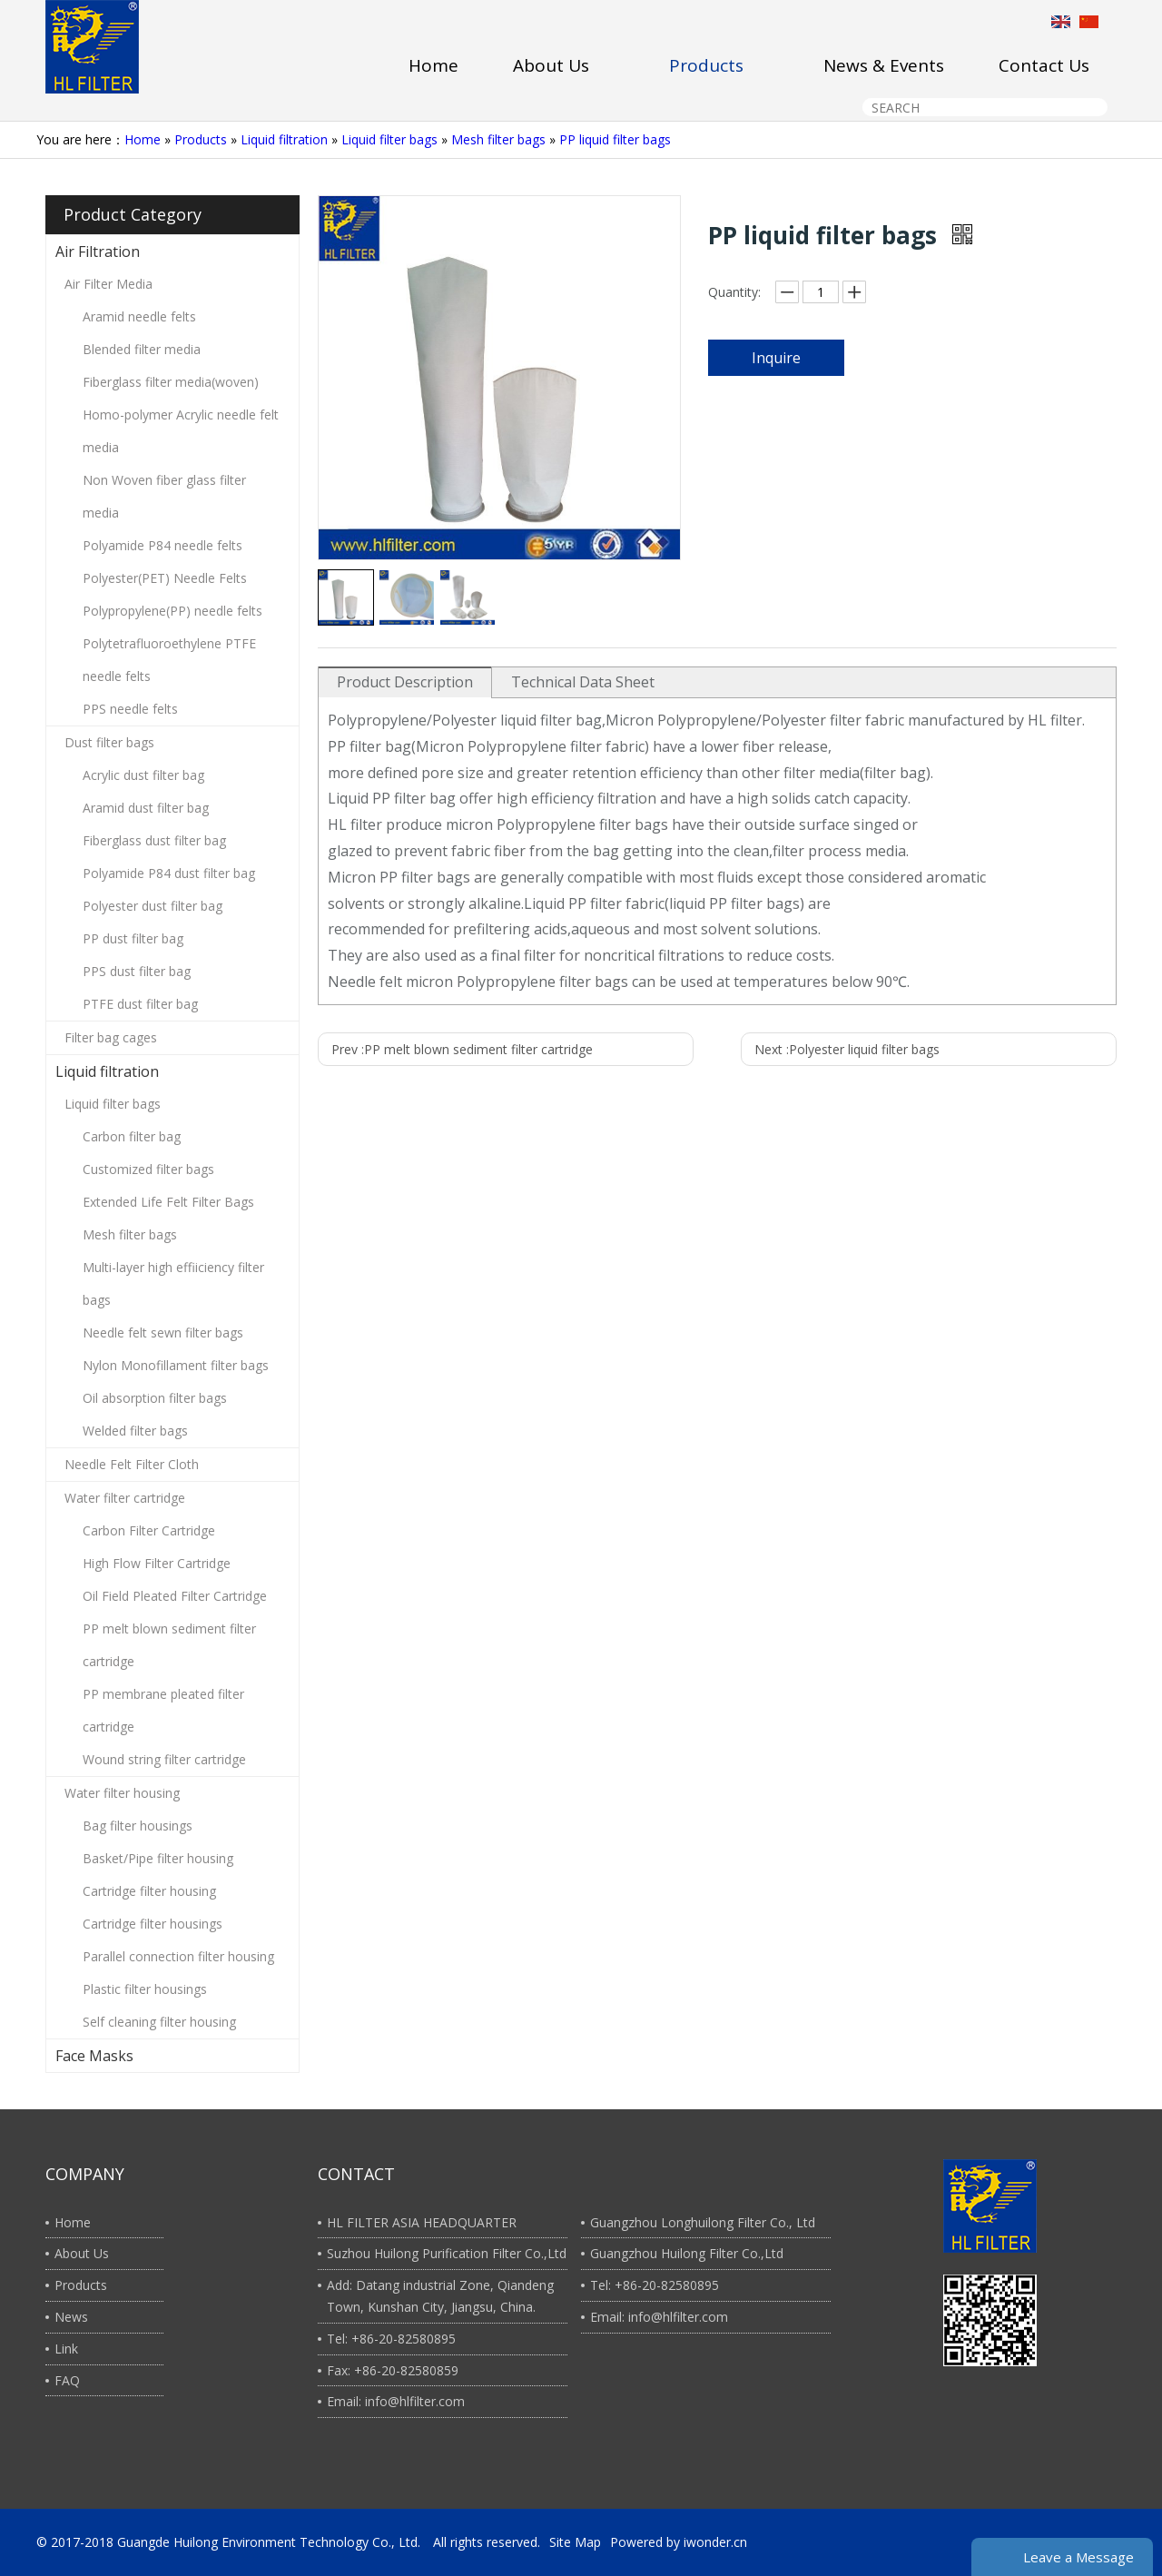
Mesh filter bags (498, 139)
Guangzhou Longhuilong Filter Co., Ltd (702, 2222)
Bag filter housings (137, 1825)
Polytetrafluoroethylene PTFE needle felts (169, 660)
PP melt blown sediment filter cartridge (169, 1645)
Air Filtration (97, 252)
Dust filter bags (109, 742)
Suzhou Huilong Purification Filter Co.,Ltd (446, 2253)
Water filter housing (122, 1792)
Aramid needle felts (139, 316)
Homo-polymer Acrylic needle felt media (181, 431)
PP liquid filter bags (615, 139)
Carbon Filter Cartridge (149, 1530)
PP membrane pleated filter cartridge (163, 1710)
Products (200, 139)
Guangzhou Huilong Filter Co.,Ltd (686, 2253)
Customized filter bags (148, 1169)
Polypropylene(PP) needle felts (172, 610)
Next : (847, 1049)
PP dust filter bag (133, 938)
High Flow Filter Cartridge (157, 1563)
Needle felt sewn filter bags (163, 1332)
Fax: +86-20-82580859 (392, 2370)
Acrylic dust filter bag (143, 775)
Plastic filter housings (145, 1989)
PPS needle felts (130, 708)
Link (66, 2348)
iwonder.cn (715, 2542)
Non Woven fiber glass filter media (164, 496)
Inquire (776, 358)
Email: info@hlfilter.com (396, 2401)
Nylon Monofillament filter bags (176, 1365)
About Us (81, 2253)
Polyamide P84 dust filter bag (169, 873)
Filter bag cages (110, 1037)
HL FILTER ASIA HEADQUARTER (422, 2222)
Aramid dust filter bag (146, 807)
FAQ (67, 2380)
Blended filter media (142, 349)
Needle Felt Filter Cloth (131, 1464)
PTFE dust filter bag (140, 1003)
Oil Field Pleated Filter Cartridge (175, 1595)
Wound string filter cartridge (164, 1759)
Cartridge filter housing (149, 1891)
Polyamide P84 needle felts (162, 545)
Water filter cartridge (124, 1497)
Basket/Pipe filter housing (158, 1858)
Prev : (462, 1049)
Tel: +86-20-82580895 (391, 2338)
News (71, 2316)
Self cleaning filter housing (159, 2021)
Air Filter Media (108, 283)
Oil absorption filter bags (155, 1397)
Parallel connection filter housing (178, 1956)
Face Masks (94, 2056)
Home (142, 139)
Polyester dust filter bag (152, 905)
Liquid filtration (284, 139)
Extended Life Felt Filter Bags (168, 1201)
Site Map (575, 2542)
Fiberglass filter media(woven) (171, 381)
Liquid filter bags (389, 139)
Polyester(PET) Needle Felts (165, 578)
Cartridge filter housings (152, 1923)
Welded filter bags (135, 1430)
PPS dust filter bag (137, 971)
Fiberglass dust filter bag (154, 840)
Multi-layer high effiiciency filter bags (173, 1283)
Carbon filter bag (132, 1136)
